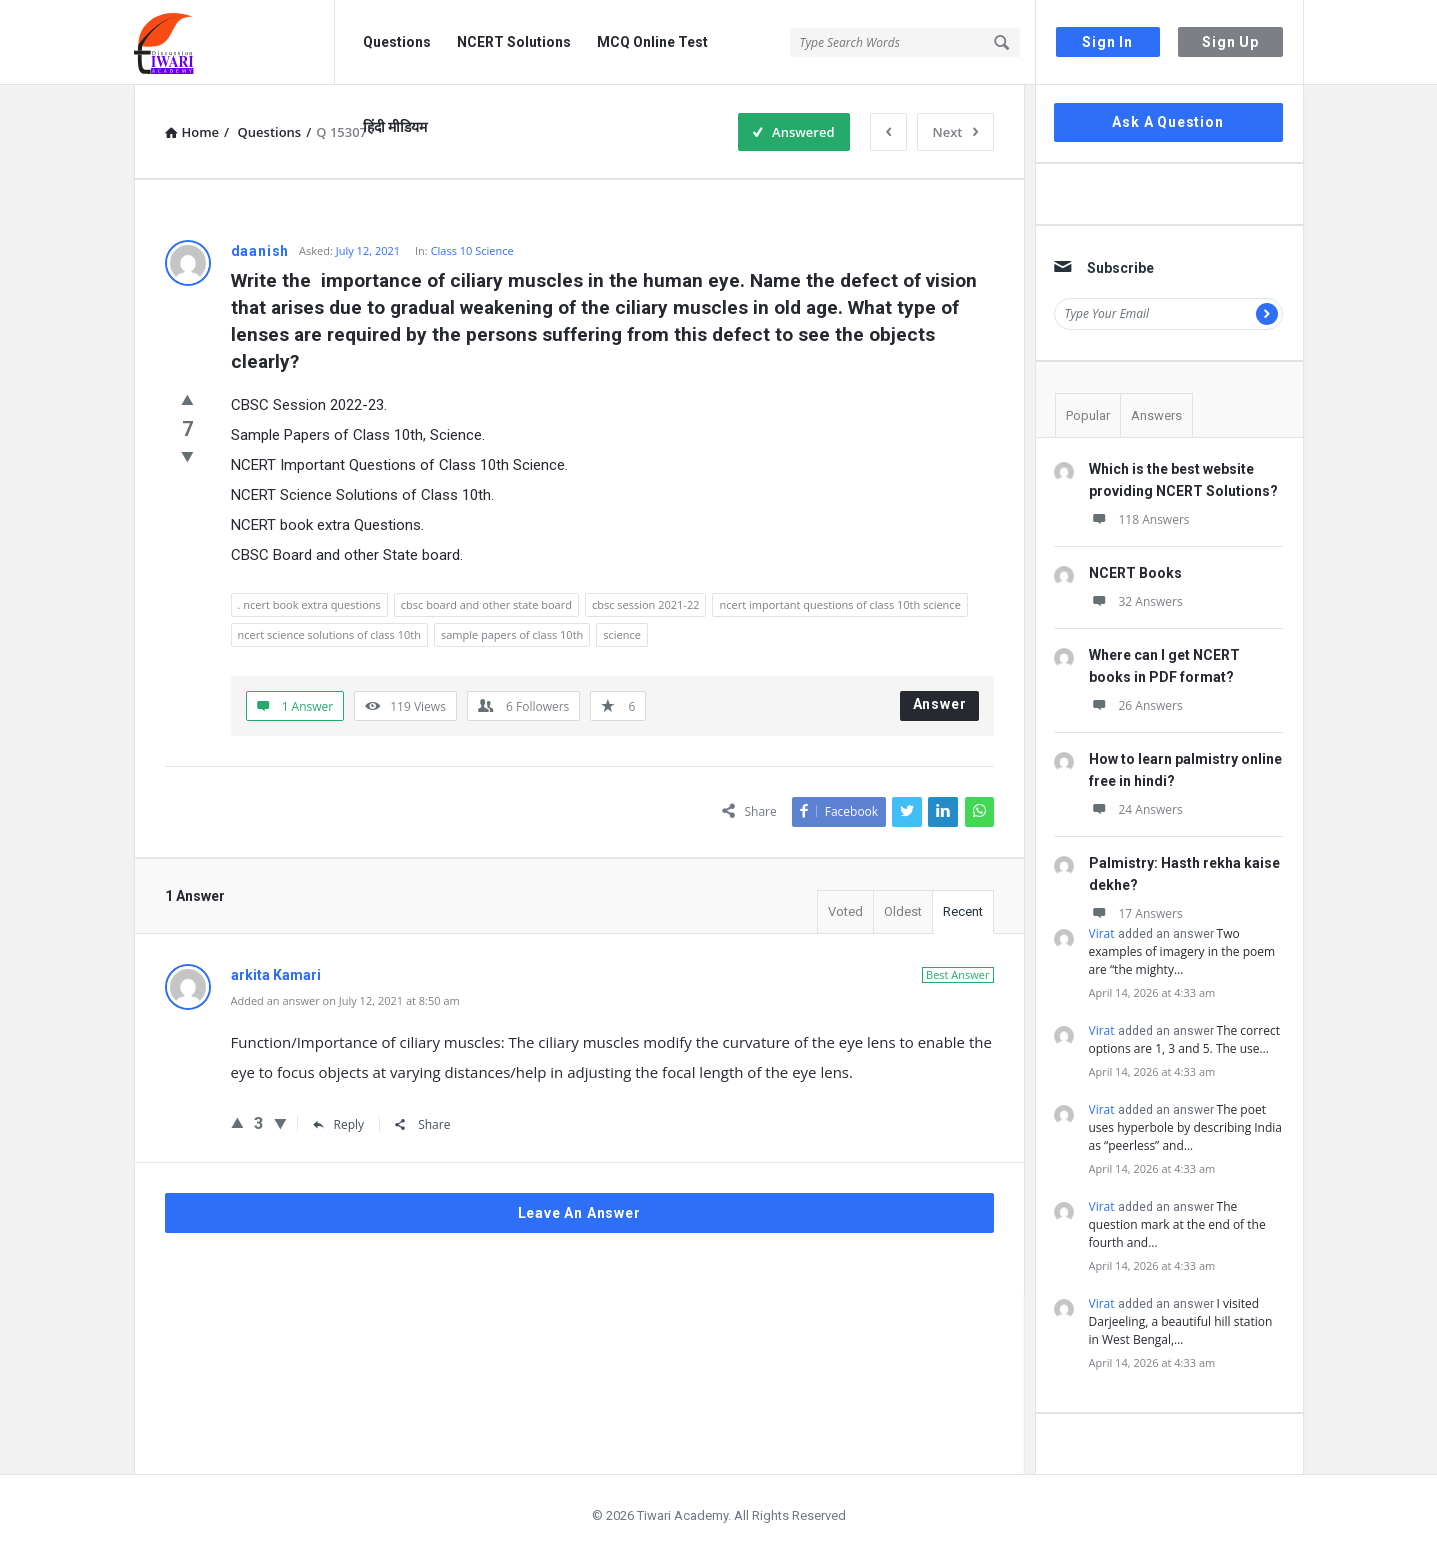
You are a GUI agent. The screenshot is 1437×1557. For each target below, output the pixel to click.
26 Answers (1136, 705)
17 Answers (1136, 913)
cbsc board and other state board (486, 604)
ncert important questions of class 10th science (839, 604)
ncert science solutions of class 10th (329, 634)
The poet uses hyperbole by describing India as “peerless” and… (1186, 1127)
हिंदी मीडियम (395, 127)
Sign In (1107, 42)
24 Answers (1136, 809)
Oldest (903, 911)
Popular (1088, 415)
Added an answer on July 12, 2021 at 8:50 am (345, 1000)
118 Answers (1139, 519)
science (622, 634)
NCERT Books (1135, 573)
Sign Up (1230, 42)
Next (955, 132)
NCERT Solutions (514, 42)
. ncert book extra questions (309, 604)
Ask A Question (1167, 122)
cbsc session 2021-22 (646, 604)
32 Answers (1136, 601)
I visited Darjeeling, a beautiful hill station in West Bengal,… (1181, 1321)
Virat (1102, 933)
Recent (963, 911)
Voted (845, 911)
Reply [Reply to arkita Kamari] (339, 1124)
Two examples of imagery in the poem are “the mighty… (1182, 951)
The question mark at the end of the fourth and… (1177, 1224)
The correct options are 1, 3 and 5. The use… (1184, 1039)
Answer (940, 704)
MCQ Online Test (652, 42)
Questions (397, 42)
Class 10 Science (472, 250)
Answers (1156, 415)
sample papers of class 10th (512, 634)
